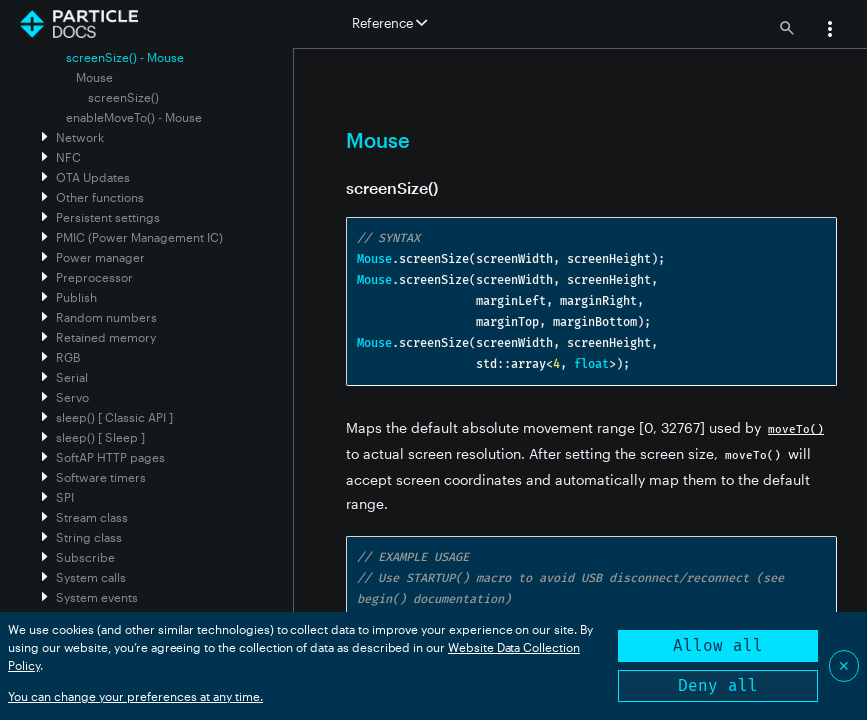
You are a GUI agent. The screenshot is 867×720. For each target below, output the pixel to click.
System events (97, 597)
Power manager (100, 257)
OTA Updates (93, 177)
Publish (76, 297)
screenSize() (123, 97)
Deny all (718, 685)
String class (89, 537)
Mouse (94, 77)
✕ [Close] (844, 665)
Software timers (101, 477)
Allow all (718, 645)
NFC (68, 157)
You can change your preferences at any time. (135, 696)
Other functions (100, 197)
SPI (65, 497)
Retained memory (106, 337)
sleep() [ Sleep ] (100, 437)
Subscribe (85, 557)
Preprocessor (94, 277)
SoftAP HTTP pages (110, 457)
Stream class (92, 517)
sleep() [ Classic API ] (114, 417)
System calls (91, 577)
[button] (830, 31)
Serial (72, 377)
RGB (68, 357)
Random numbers (106, 317)
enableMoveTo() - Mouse (134, 117)
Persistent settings (108, 217)
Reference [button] (389, 23)
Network (80, 137)
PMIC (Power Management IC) (139, 237)
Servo (72, 397)
